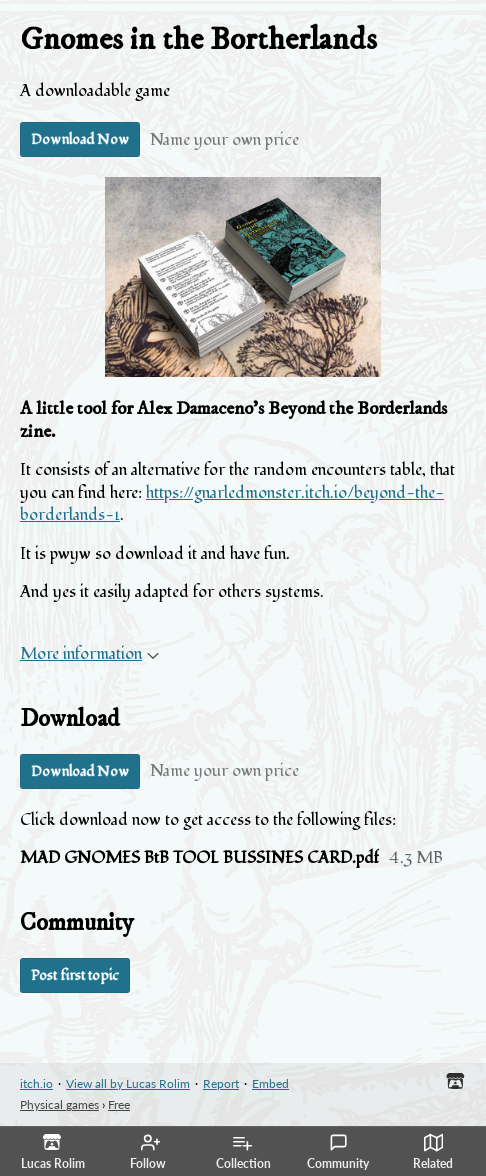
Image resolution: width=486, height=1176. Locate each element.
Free (119, 1104)
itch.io (36, 1083)
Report (221, 1083)
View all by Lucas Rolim (128, 1083)
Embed (270, 1083)
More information (89, 654)
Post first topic (75, 975)
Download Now (80, 139)
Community (338, 1152)
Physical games (59, 1104)
